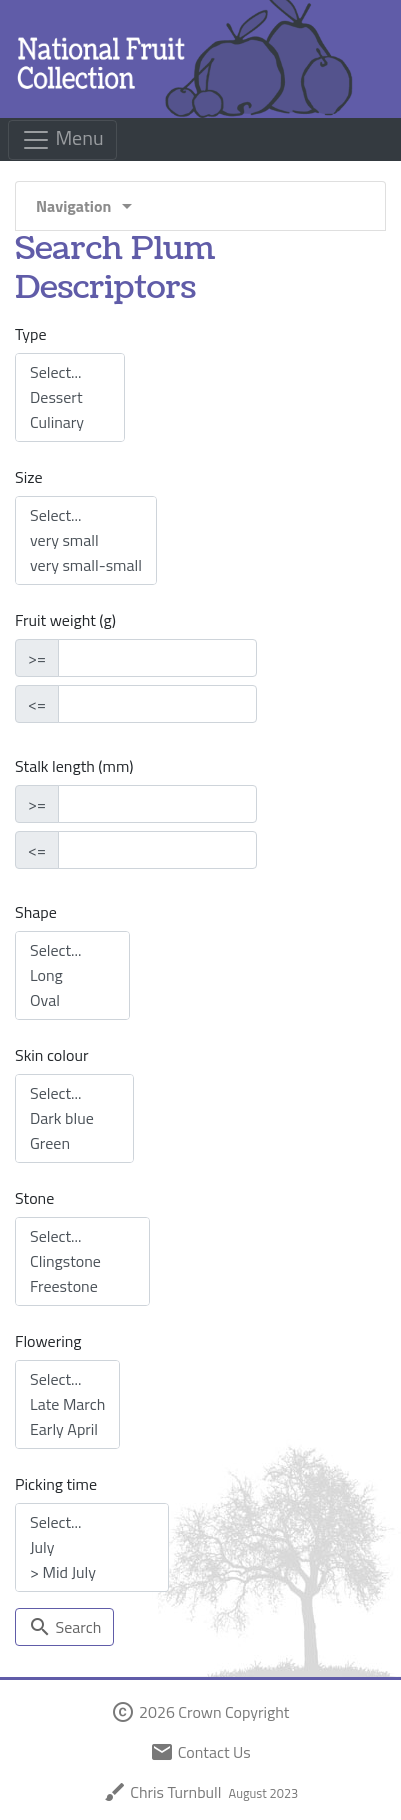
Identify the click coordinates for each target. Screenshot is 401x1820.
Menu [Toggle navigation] (62, 138)
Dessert (70, 397)
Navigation (87, 206)
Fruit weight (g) (65, 620)
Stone (34, 1198)
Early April (67, 1429)
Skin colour (51, 1055)
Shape (36, 912)
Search (64, 1627)
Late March (67, 1404)
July (92, 1547)
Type (31, 334)
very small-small (86, 565)
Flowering (48, 1341)
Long (72, 975)
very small (86, 540)
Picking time (56, 1484)
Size (29, 477)
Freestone (82, 1286)
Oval (72, 1000)
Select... (70, 372)
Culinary (70, 422)
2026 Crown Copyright (200, 1712)
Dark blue (74, 1118)
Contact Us (200, 1752)
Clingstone (82, 1261)
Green (74, 1143)
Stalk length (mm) (74, 766)
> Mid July (92, 1572)
